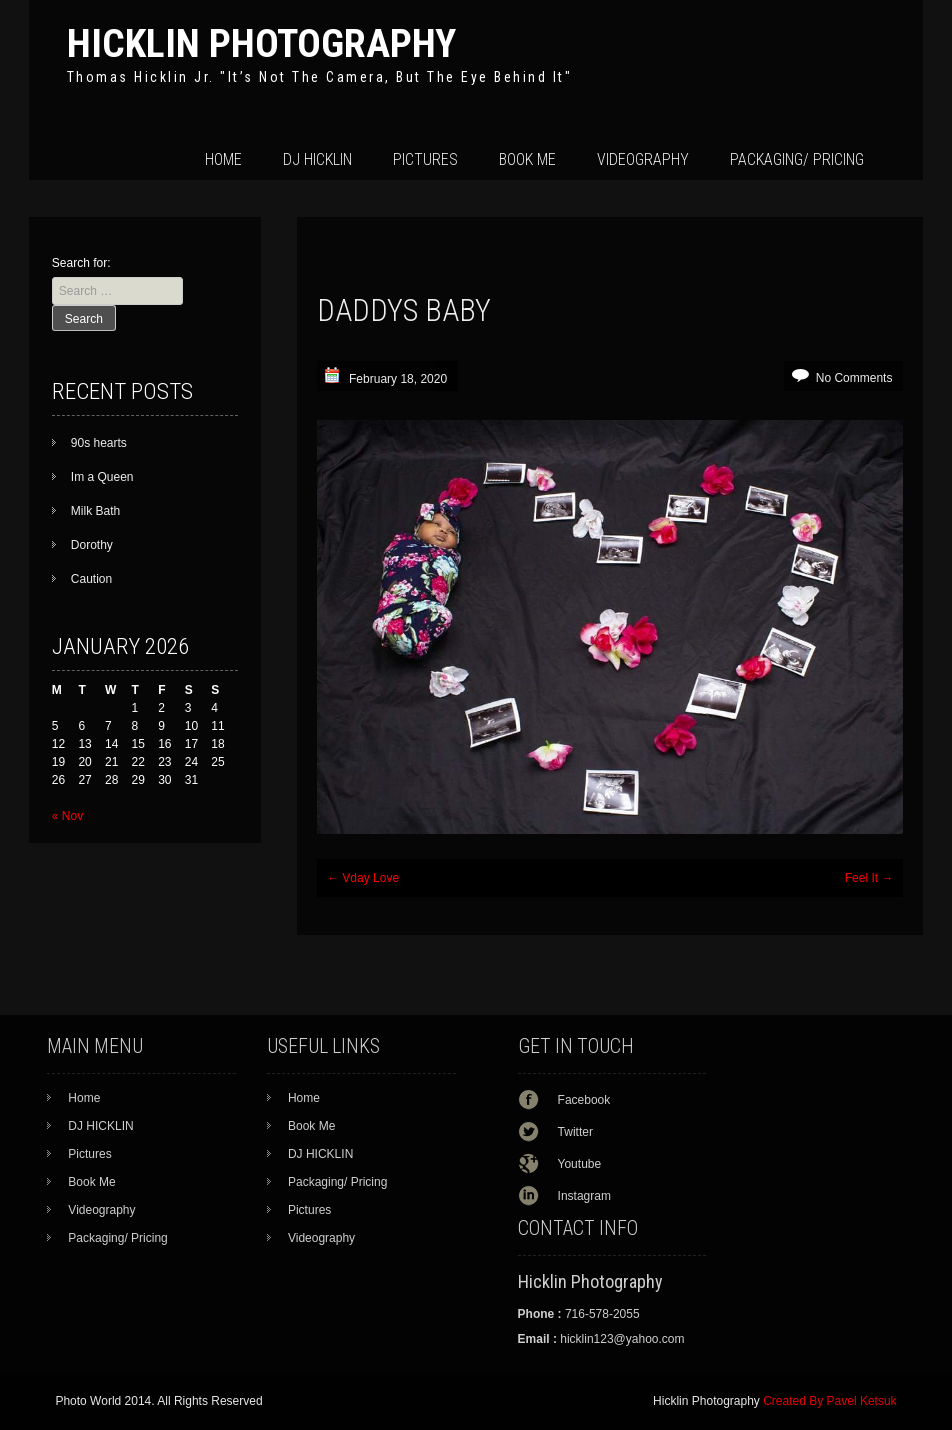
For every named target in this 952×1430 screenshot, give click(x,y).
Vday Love (363, 878)
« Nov (67, 816)
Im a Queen (102, 477)
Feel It (869, 878)
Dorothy (92, 545)
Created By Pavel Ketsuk (829, 1401)
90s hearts (99, 443)
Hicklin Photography (261, 43)
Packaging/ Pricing (797, 159)
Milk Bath (95, 511)
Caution (91, 579)
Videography (643, 159)
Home (223, 159)
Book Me (527, 159)
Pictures (425, 159)
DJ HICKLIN (317, 159)
